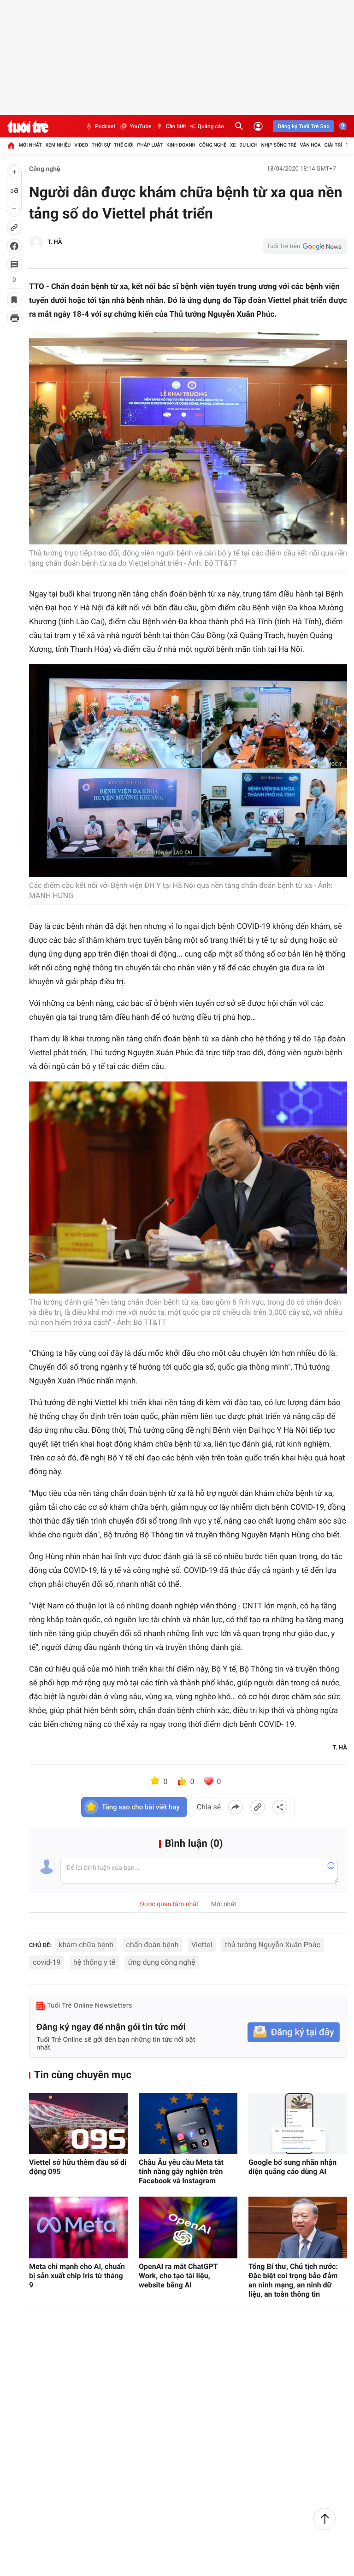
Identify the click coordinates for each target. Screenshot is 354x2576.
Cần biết (170, 126)
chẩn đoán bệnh (152, 1944)
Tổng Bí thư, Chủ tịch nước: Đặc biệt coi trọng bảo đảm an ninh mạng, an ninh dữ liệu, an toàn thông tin (293, 2280)
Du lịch (248, 145)
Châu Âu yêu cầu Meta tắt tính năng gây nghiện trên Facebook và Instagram (181, 2171)
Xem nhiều (58, 145)
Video (81, 145)
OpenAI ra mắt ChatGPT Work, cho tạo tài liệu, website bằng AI (178, 2275)
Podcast (100, 126)
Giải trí (333, 145)
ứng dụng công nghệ (161, 1962)
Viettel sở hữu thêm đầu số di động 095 (77, 2167)
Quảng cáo (207, 126)
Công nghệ (212, 145)
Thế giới (124, 145)
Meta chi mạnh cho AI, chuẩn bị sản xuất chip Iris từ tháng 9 (77, 2275)
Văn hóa (310, 145)
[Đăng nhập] (258, 126)
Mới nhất (30, 145)
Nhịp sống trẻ (278, 145)
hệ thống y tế (94, 1962)
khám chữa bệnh (86, 1944)
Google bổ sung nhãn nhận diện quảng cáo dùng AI (292, 2167)
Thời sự (101, 145)
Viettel (201, 1944)
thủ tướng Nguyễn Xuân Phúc (272, 1944)
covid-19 (46, 1962)
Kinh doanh (180, 145)
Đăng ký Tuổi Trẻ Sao (303, 126)
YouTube (135, 126)
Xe (233, 145)
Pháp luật (150, 145)
